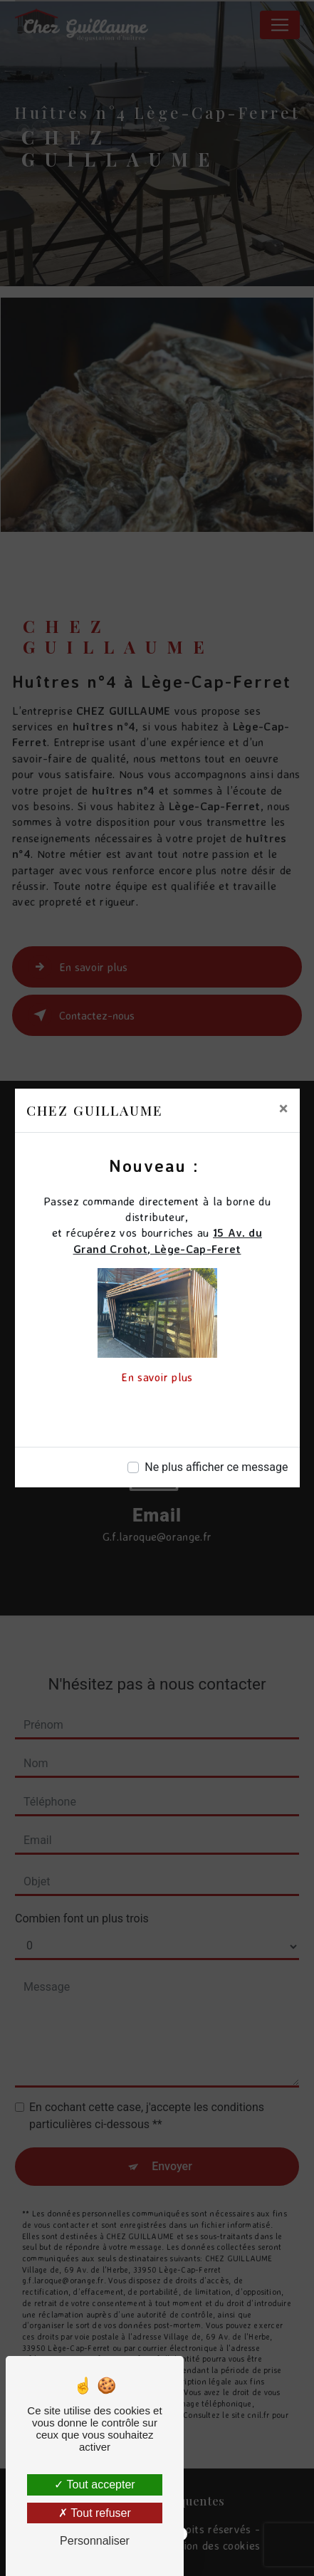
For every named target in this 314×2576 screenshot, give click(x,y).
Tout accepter (94, 2484)
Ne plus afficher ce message (216, 1467)
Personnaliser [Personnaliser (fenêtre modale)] (95, 2541)
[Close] (284, 1109)
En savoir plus (156, 1377)
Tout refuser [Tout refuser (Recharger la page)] (94, 2513)
